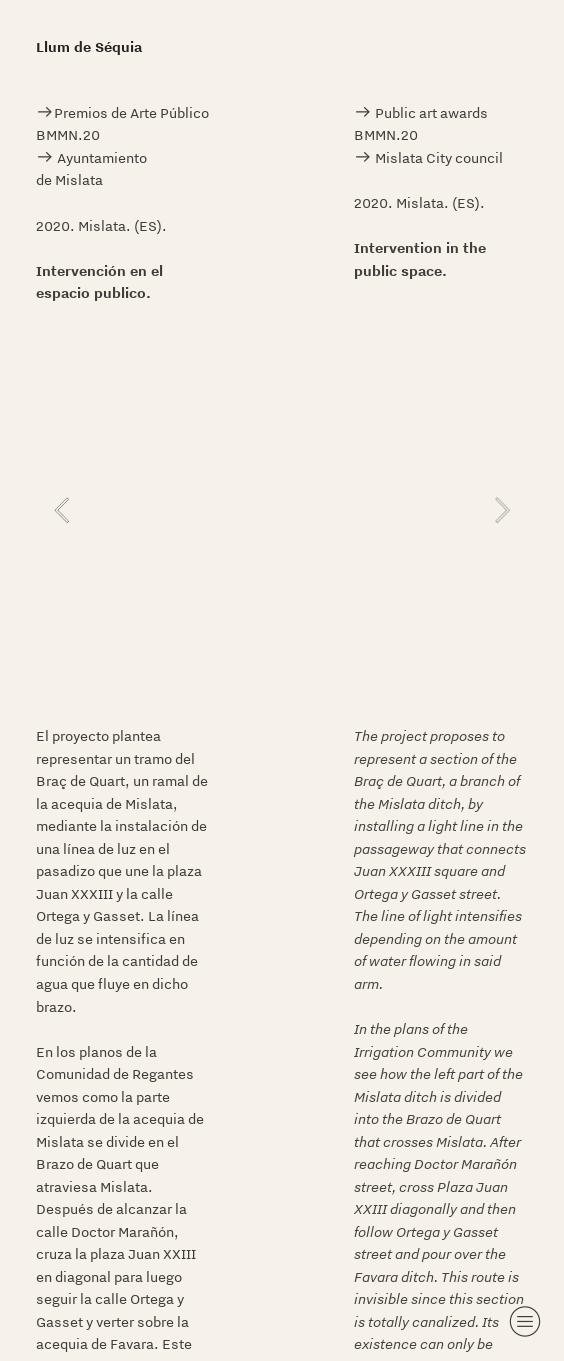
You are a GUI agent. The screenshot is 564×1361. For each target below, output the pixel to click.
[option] (282, 510)
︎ (525, 1321)
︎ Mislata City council (430, 158)
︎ (45, 113)
